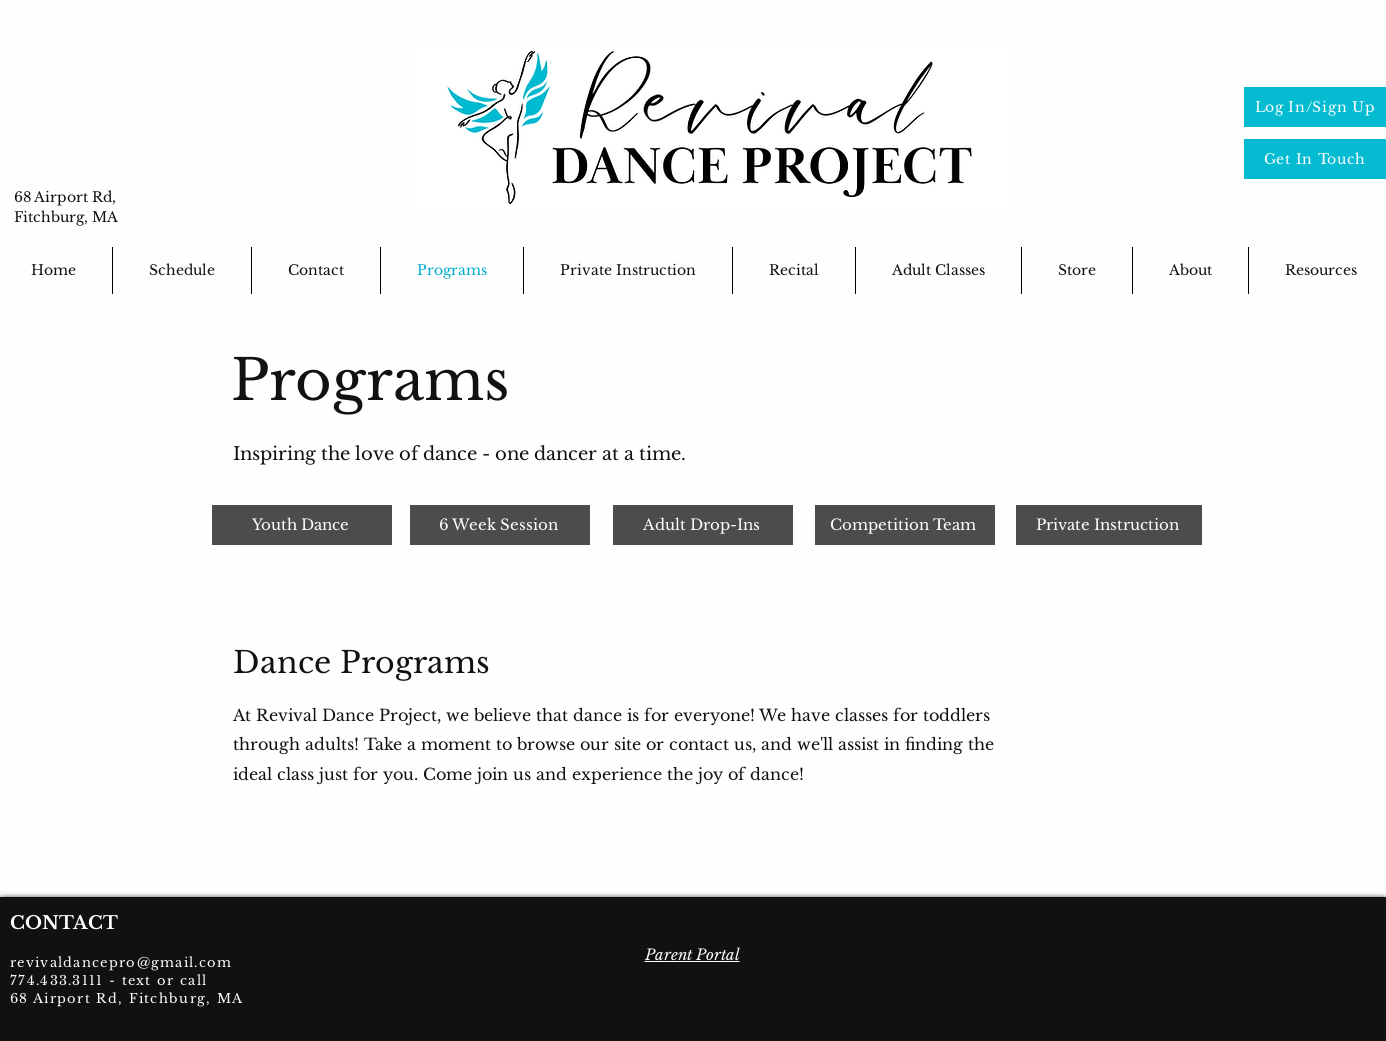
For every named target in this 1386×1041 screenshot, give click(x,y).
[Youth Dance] (302, 525)
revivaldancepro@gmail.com (121, 962)
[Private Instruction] (1109, 525)
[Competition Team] (905, 525)
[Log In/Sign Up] (1315, 107)
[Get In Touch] (1315, 159)
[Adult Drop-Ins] (703, 525)
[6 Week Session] (500, 525)
